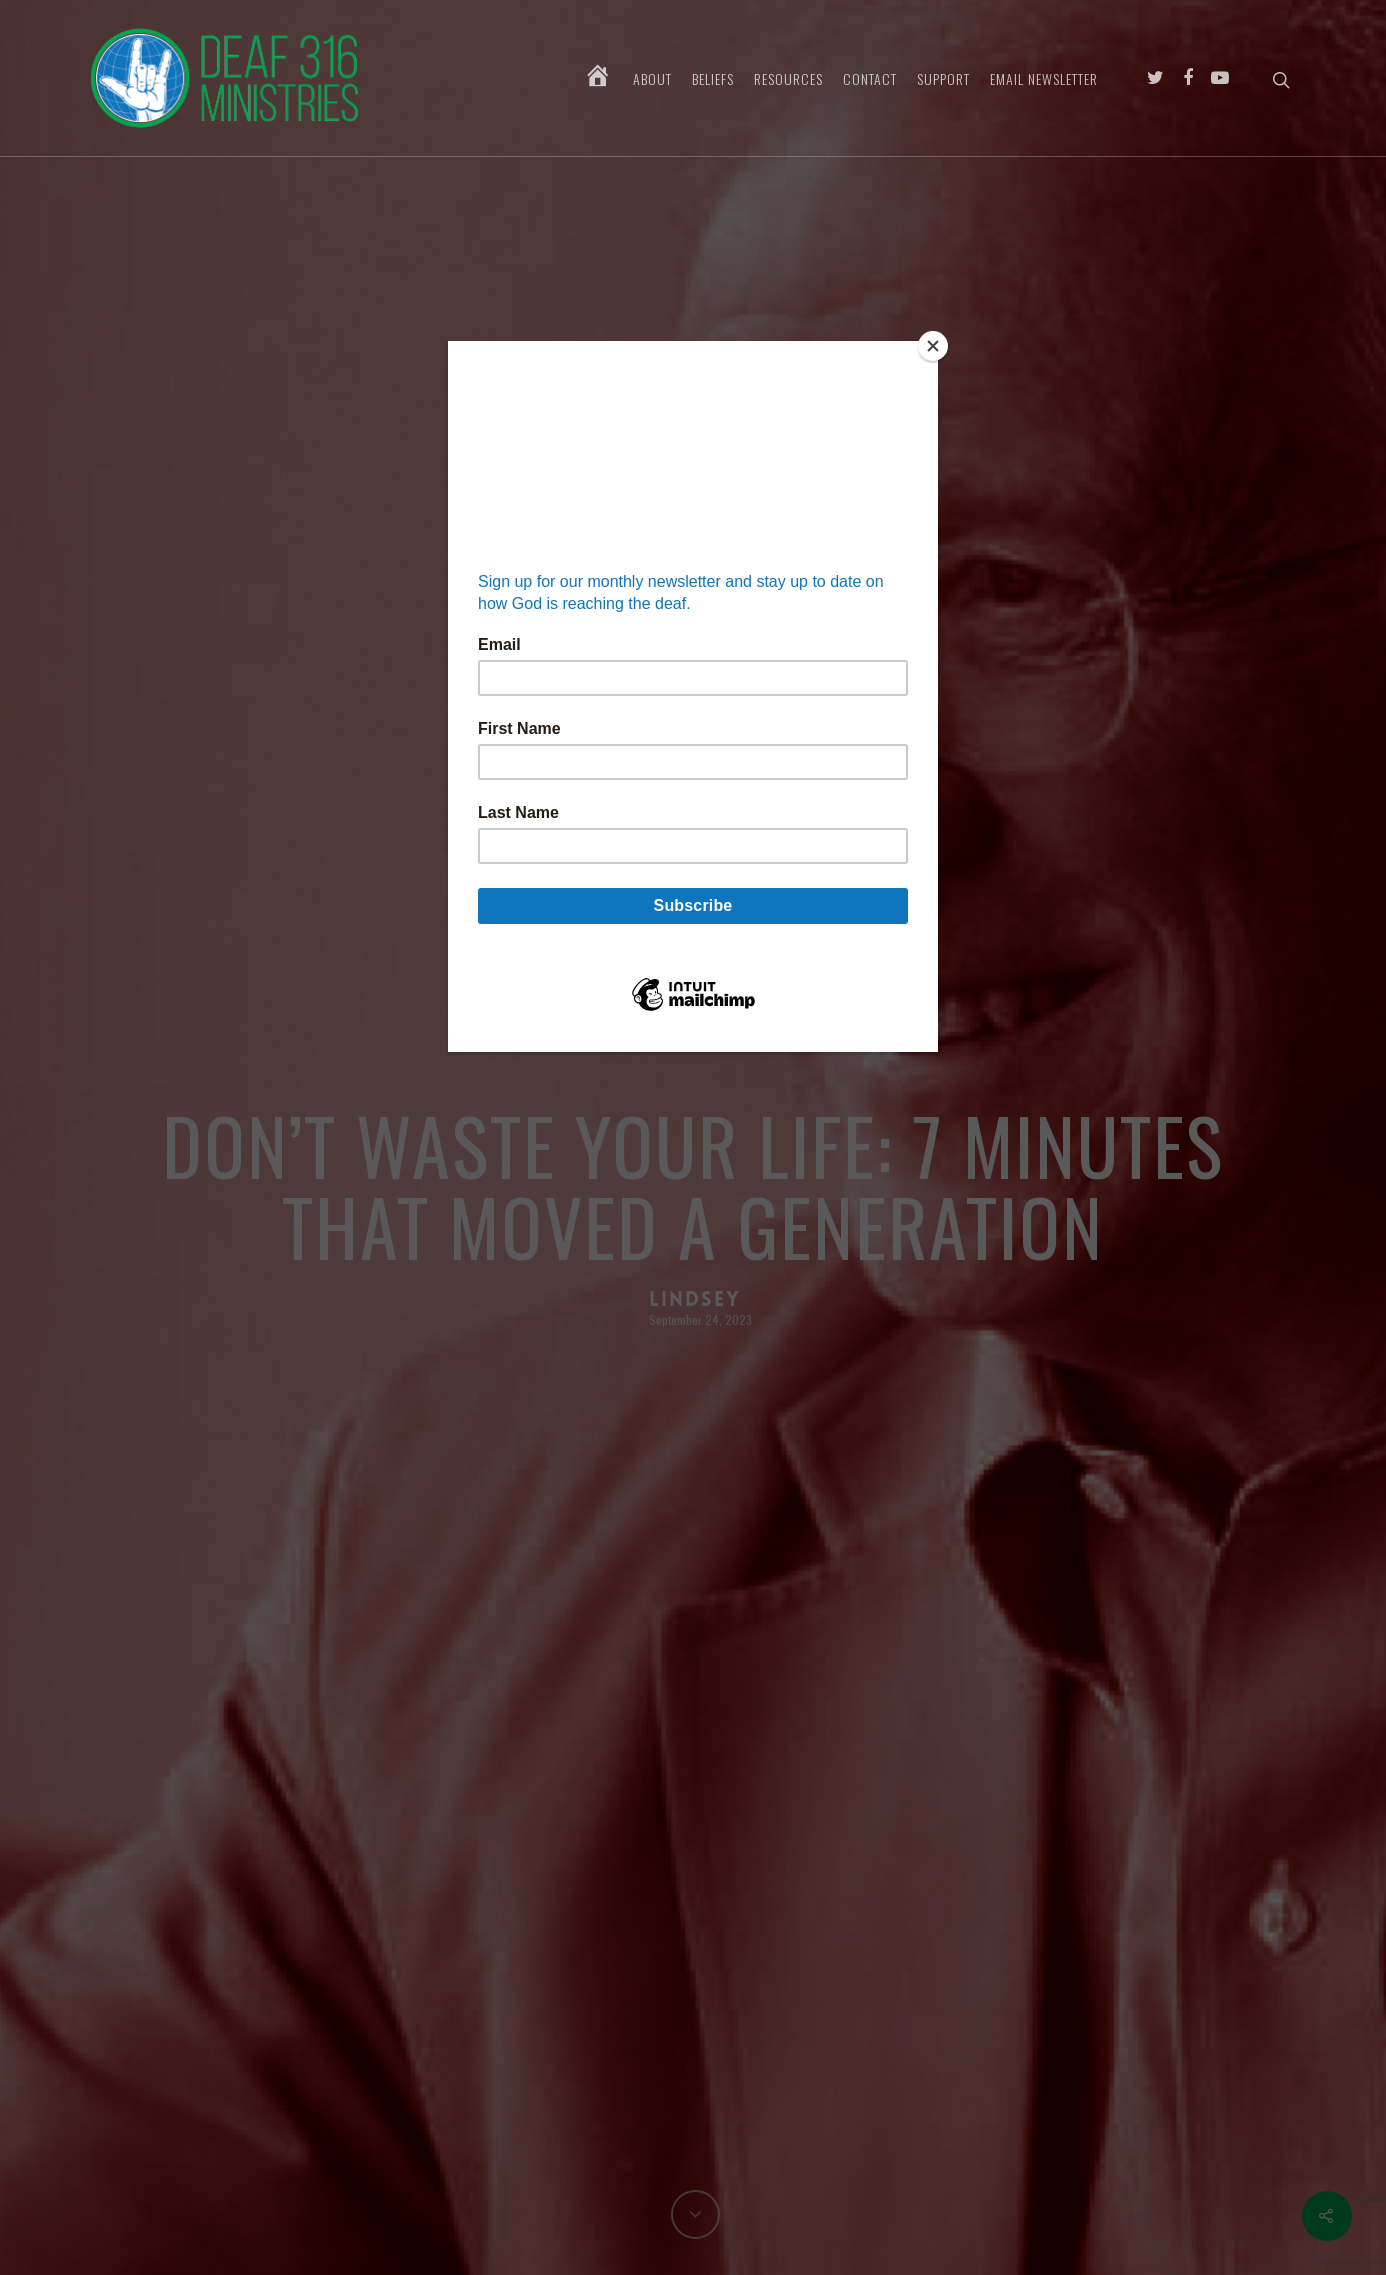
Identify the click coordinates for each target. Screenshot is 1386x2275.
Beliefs (713, 79)
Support (943, 79)
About (652, 79)
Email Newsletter (1044, 79)
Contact (870, 79)
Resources (788, 79)
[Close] (933, 346)
